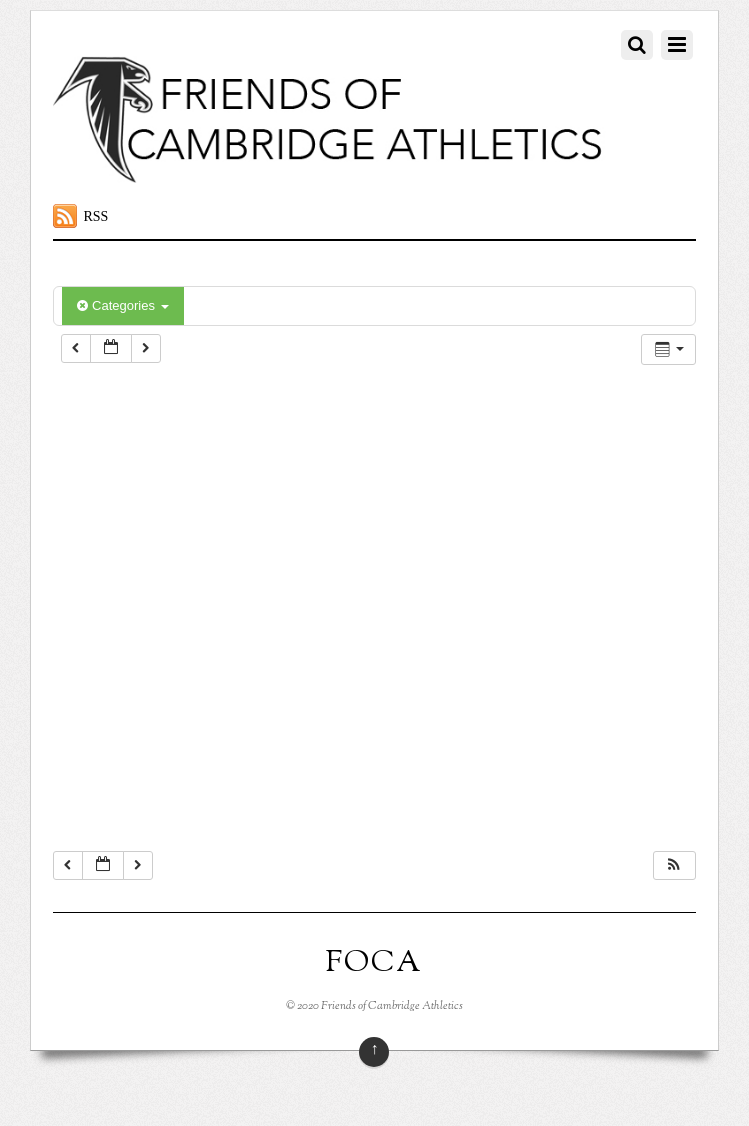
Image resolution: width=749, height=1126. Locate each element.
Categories (122, 305)
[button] (674, 865)
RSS (95, 216)
